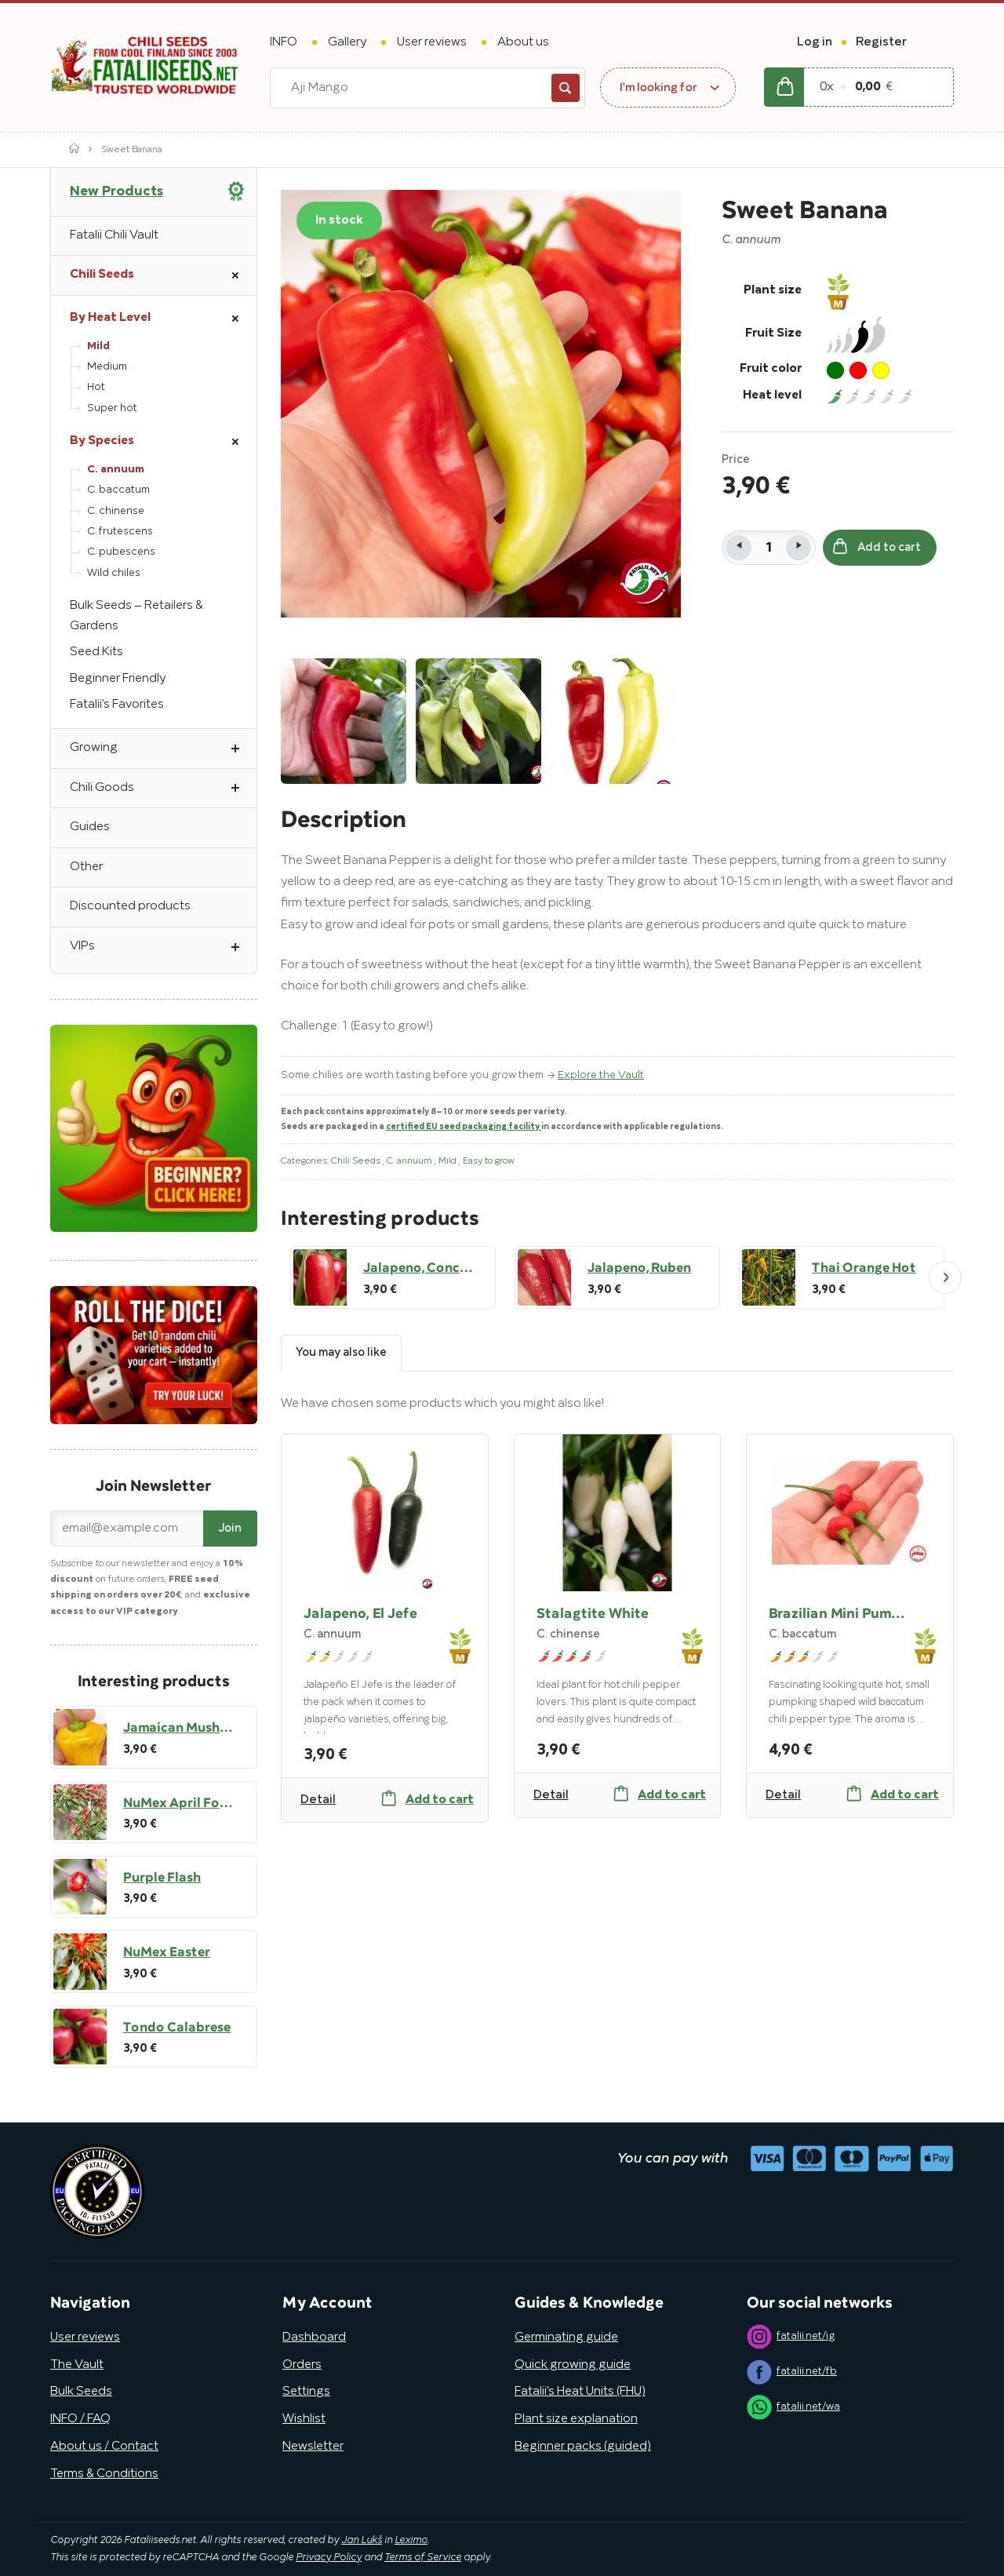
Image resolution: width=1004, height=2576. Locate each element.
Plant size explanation (576, 2419)
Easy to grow (489, 1161)
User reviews (432, 42)
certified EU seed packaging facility (463, 1126)
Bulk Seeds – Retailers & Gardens (136, 616)
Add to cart (876, 546)
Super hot (112, 408)
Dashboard (314, 2337)
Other (86, 867)
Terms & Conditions (104, 2474)
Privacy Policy (329, 2558)
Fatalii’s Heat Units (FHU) (580, 2391)
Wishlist (304, 2419)
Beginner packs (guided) (583, 2446)
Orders (302, 2365)
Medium (107, 366)
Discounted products (130, 906)
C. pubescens (121, 552)
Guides (90, 827)
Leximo (411, 2540)
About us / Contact (104, 2446)
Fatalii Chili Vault (114, 235)
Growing (163, 748)
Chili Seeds (357, 1161)
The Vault (77, 2365)
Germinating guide (566, 2337)
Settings (306, 2391)
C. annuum (411, 1161)
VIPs (163, 947)
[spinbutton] (769, 547)
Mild (448, 1161)
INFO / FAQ (80, 2419)
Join (230, 1528)
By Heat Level (163, 318)
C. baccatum (118, 490)
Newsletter (313, 2446)
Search (565, 88)
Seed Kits (96, 652)
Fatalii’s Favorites (117, 704)
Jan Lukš (361, 2540)
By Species (163, 441)
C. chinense (115, 511)
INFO (283, 42)
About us (523, 42)
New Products (116, 191)
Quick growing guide (573, 2365)
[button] (798, 547)
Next (945, 1277)
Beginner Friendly (118, 679)
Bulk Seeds (81, 2391)
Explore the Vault (601, 1075)
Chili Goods (163, 788)
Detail (318, 1800)
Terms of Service (422, 2558)
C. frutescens (120, 531)
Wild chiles (113, 573)
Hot (96, 387)
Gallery (347, 42)
